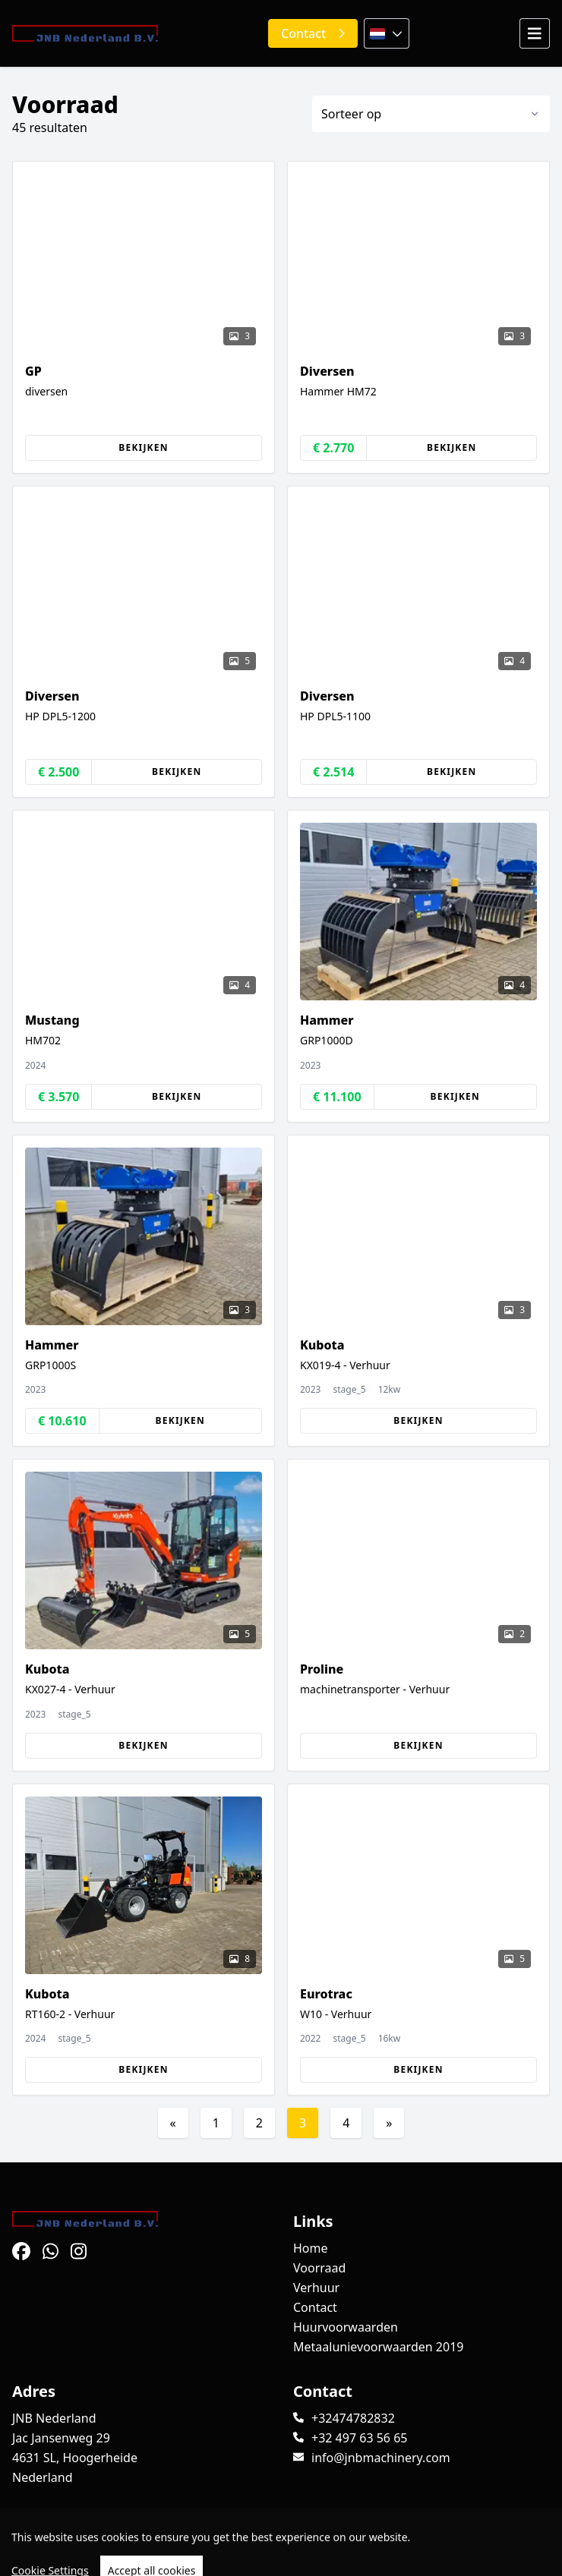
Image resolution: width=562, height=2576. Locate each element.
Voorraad (319, 2268)
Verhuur (316, 2287)
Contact (315, 2307)
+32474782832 (353, 2418)
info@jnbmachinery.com (380, 2457)
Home (310, 2248)
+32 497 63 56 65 (359, 2438)
